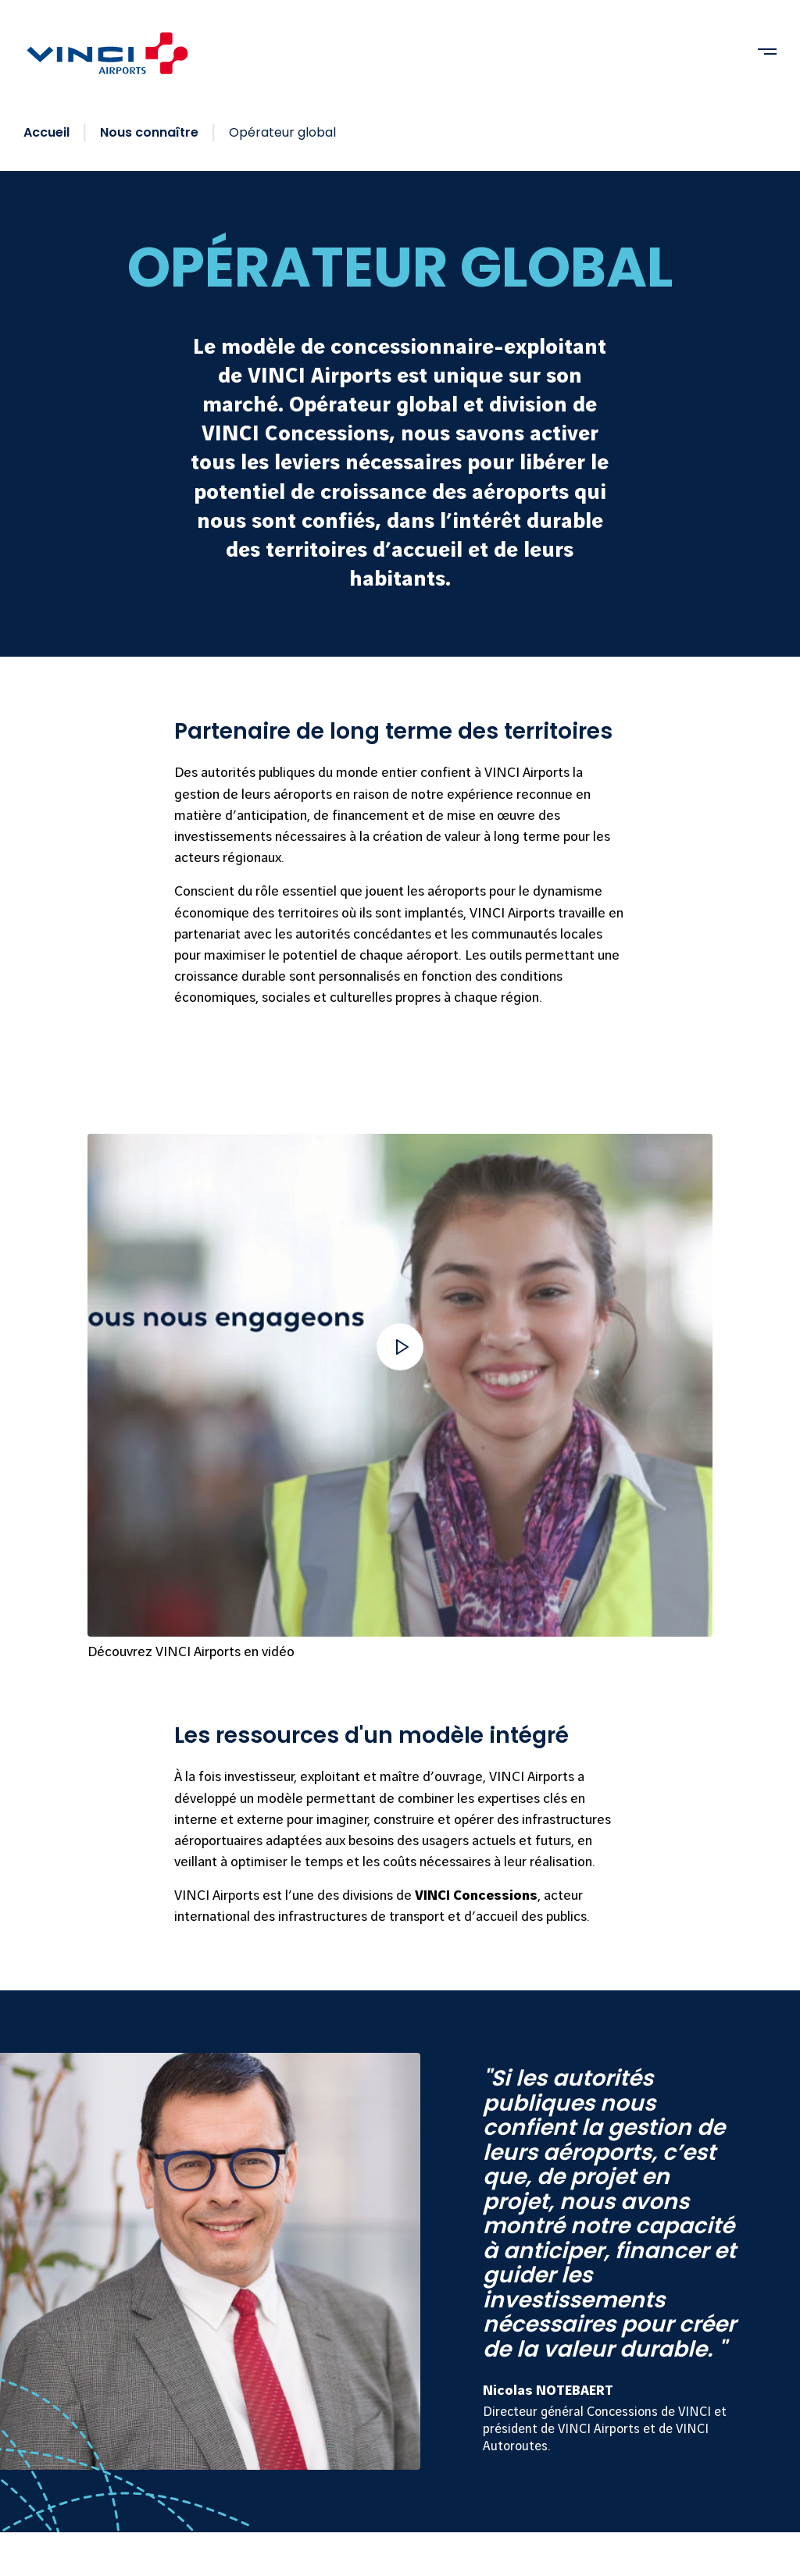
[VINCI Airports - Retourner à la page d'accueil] (107, 53)
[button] (400, 1347)
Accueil (46, 132)
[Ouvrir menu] (767, 51)
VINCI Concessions (476, 1895)
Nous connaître (149, 132)
